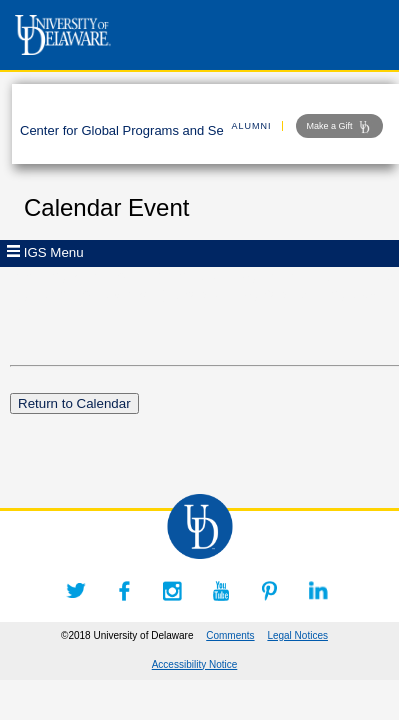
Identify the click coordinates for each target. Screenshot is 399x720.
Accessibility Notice (195, 664)
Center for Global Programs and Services (139, 130)
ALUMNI (252, 126)
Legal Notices (297, 635)
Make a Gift (339, 127)
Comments (230, 635)
